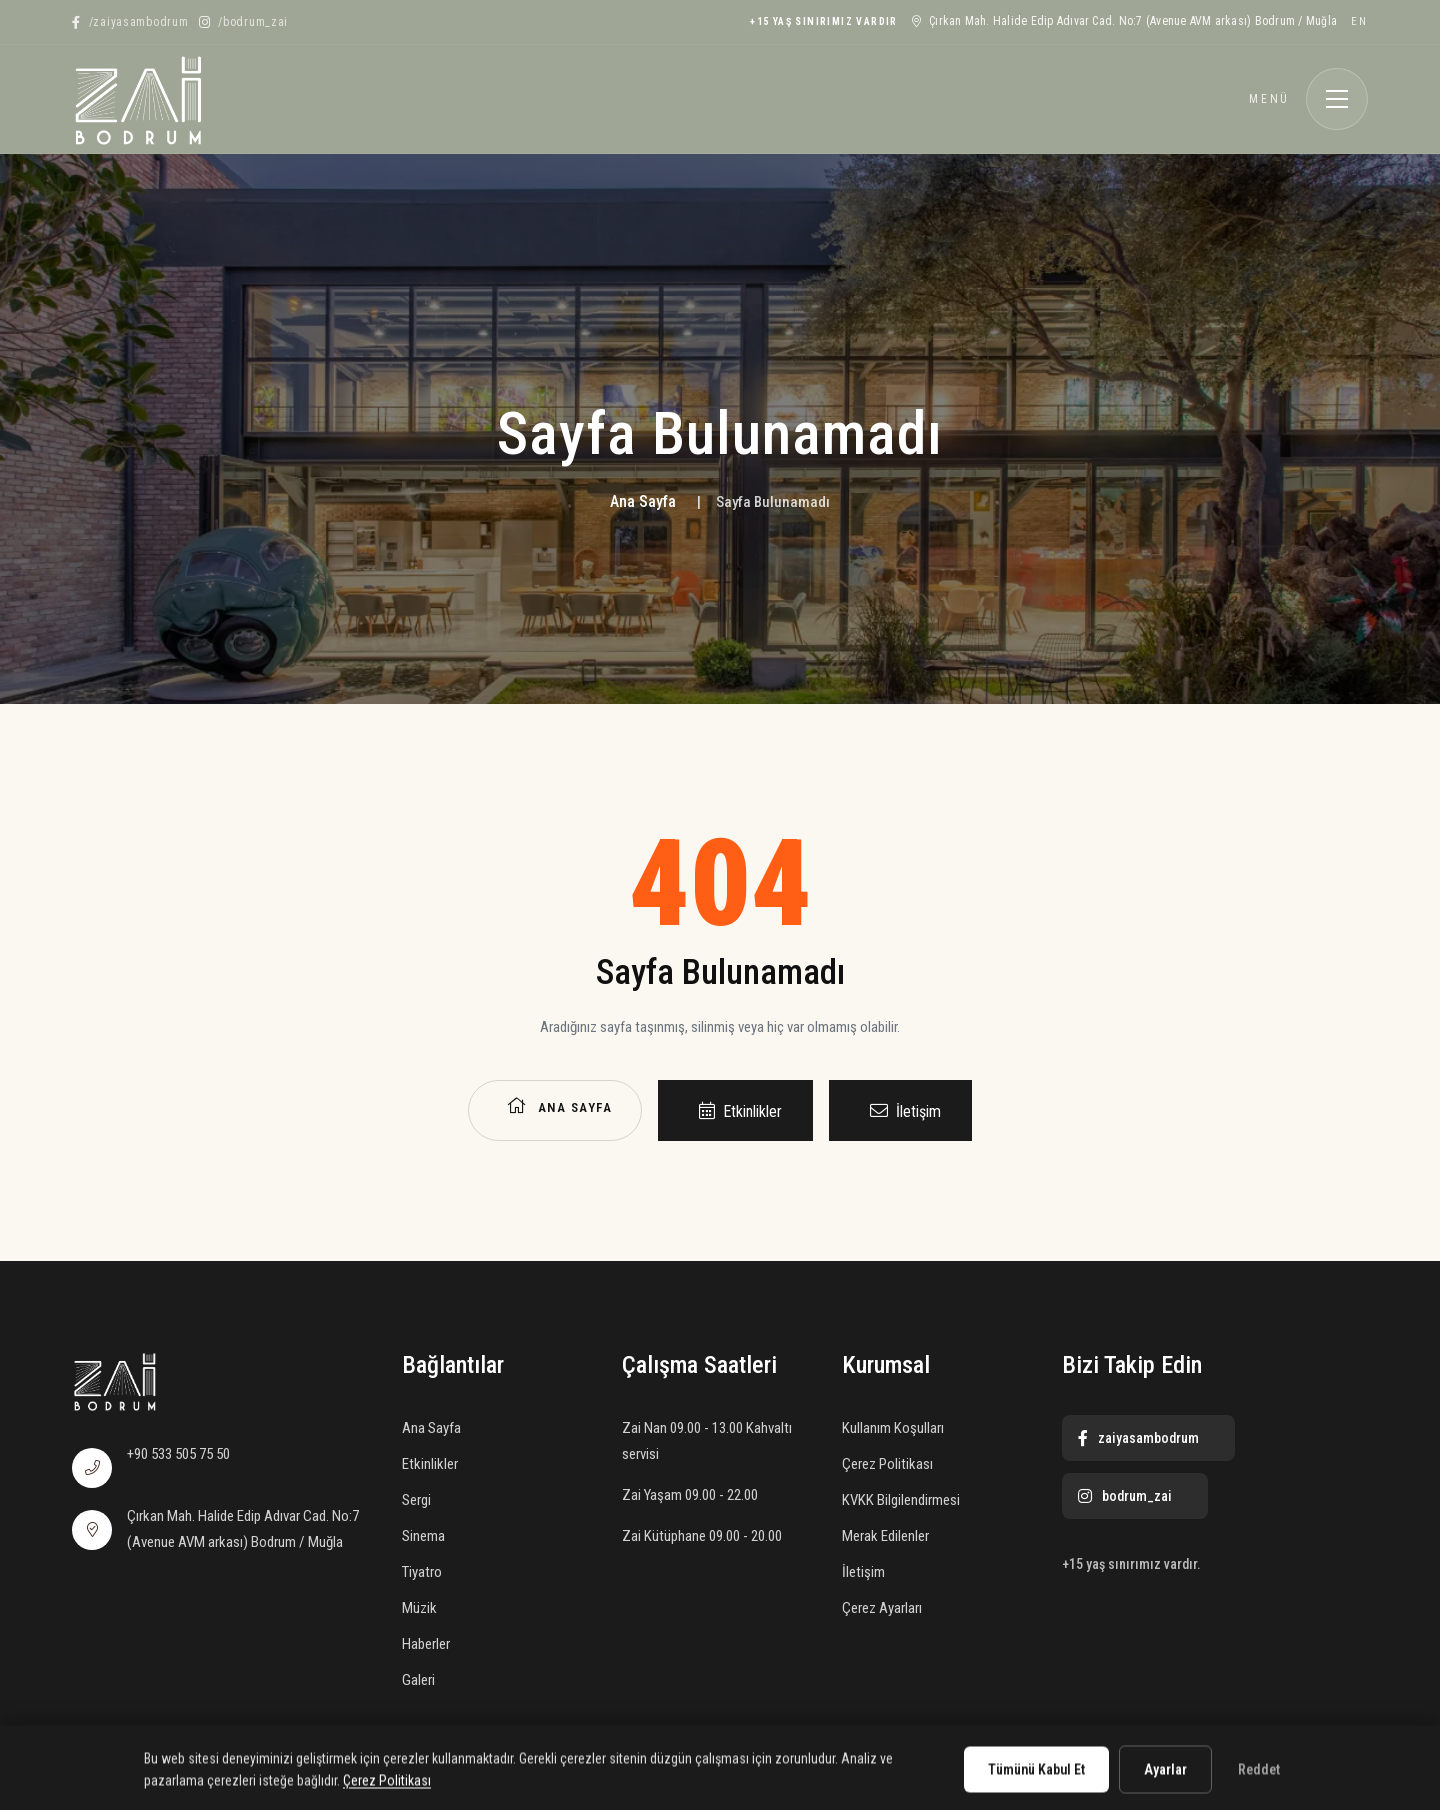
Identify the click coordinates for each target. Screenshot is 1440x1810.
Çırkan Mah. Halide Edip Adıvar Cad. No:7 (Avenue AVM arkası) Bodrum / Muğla (1124, 21)
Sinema (423, 1536)
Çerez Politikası (887, 1464)
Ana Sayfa (643, 501)
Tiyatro (422, 1572)
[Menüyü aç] (1337, 99)
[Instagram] (244, 22)
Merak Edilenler (885, 1536)
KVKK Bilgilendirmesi (901, 1500)
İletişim (905, 1111)
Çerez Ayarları (882, 1608)
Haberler (426, 1644)
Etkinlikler (740, 1111)
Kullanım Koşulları (893, 1428)
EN (1359, 21)
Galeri (418, 1680)
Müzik (419, 1608)
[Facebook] (130, 22)
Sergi (416, 1500)
